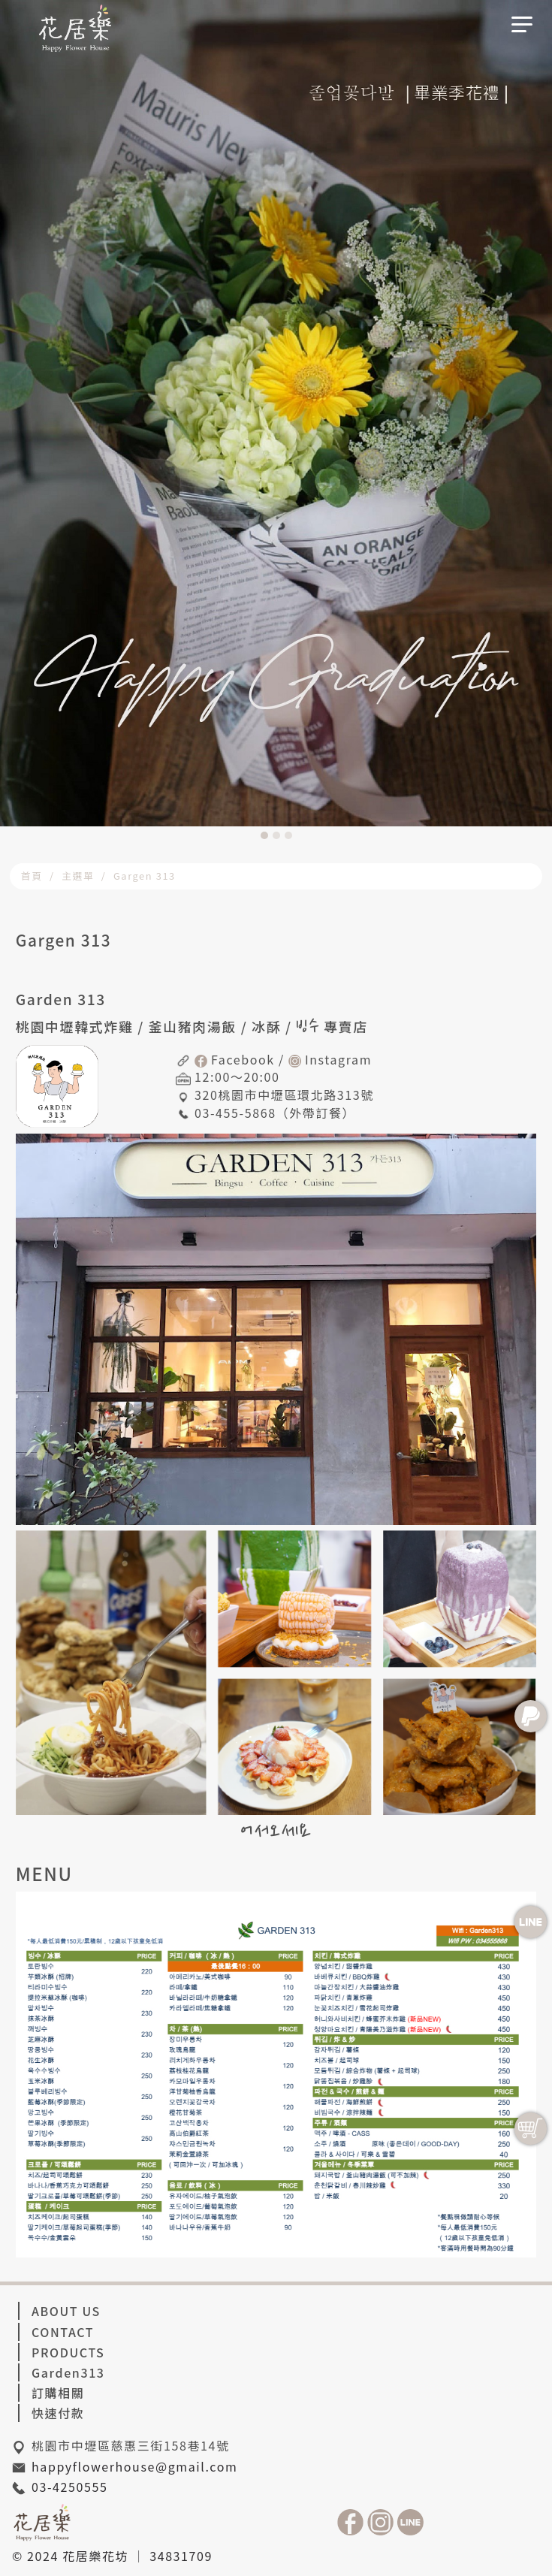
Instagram (338, 1059)
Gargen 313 (144, 875)
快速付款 (58, 2413)
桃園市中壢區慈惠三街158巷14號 (131, 2445)
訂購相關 (58, 2393)
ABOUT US (66, 2311)
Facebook (243, 1059)
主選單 (78, 875)
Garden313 (68, 2372)
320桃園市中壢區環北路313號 (284, 1095)
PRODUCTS (68, 2352)
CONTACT (63, 2332)
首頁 (32, 875)
